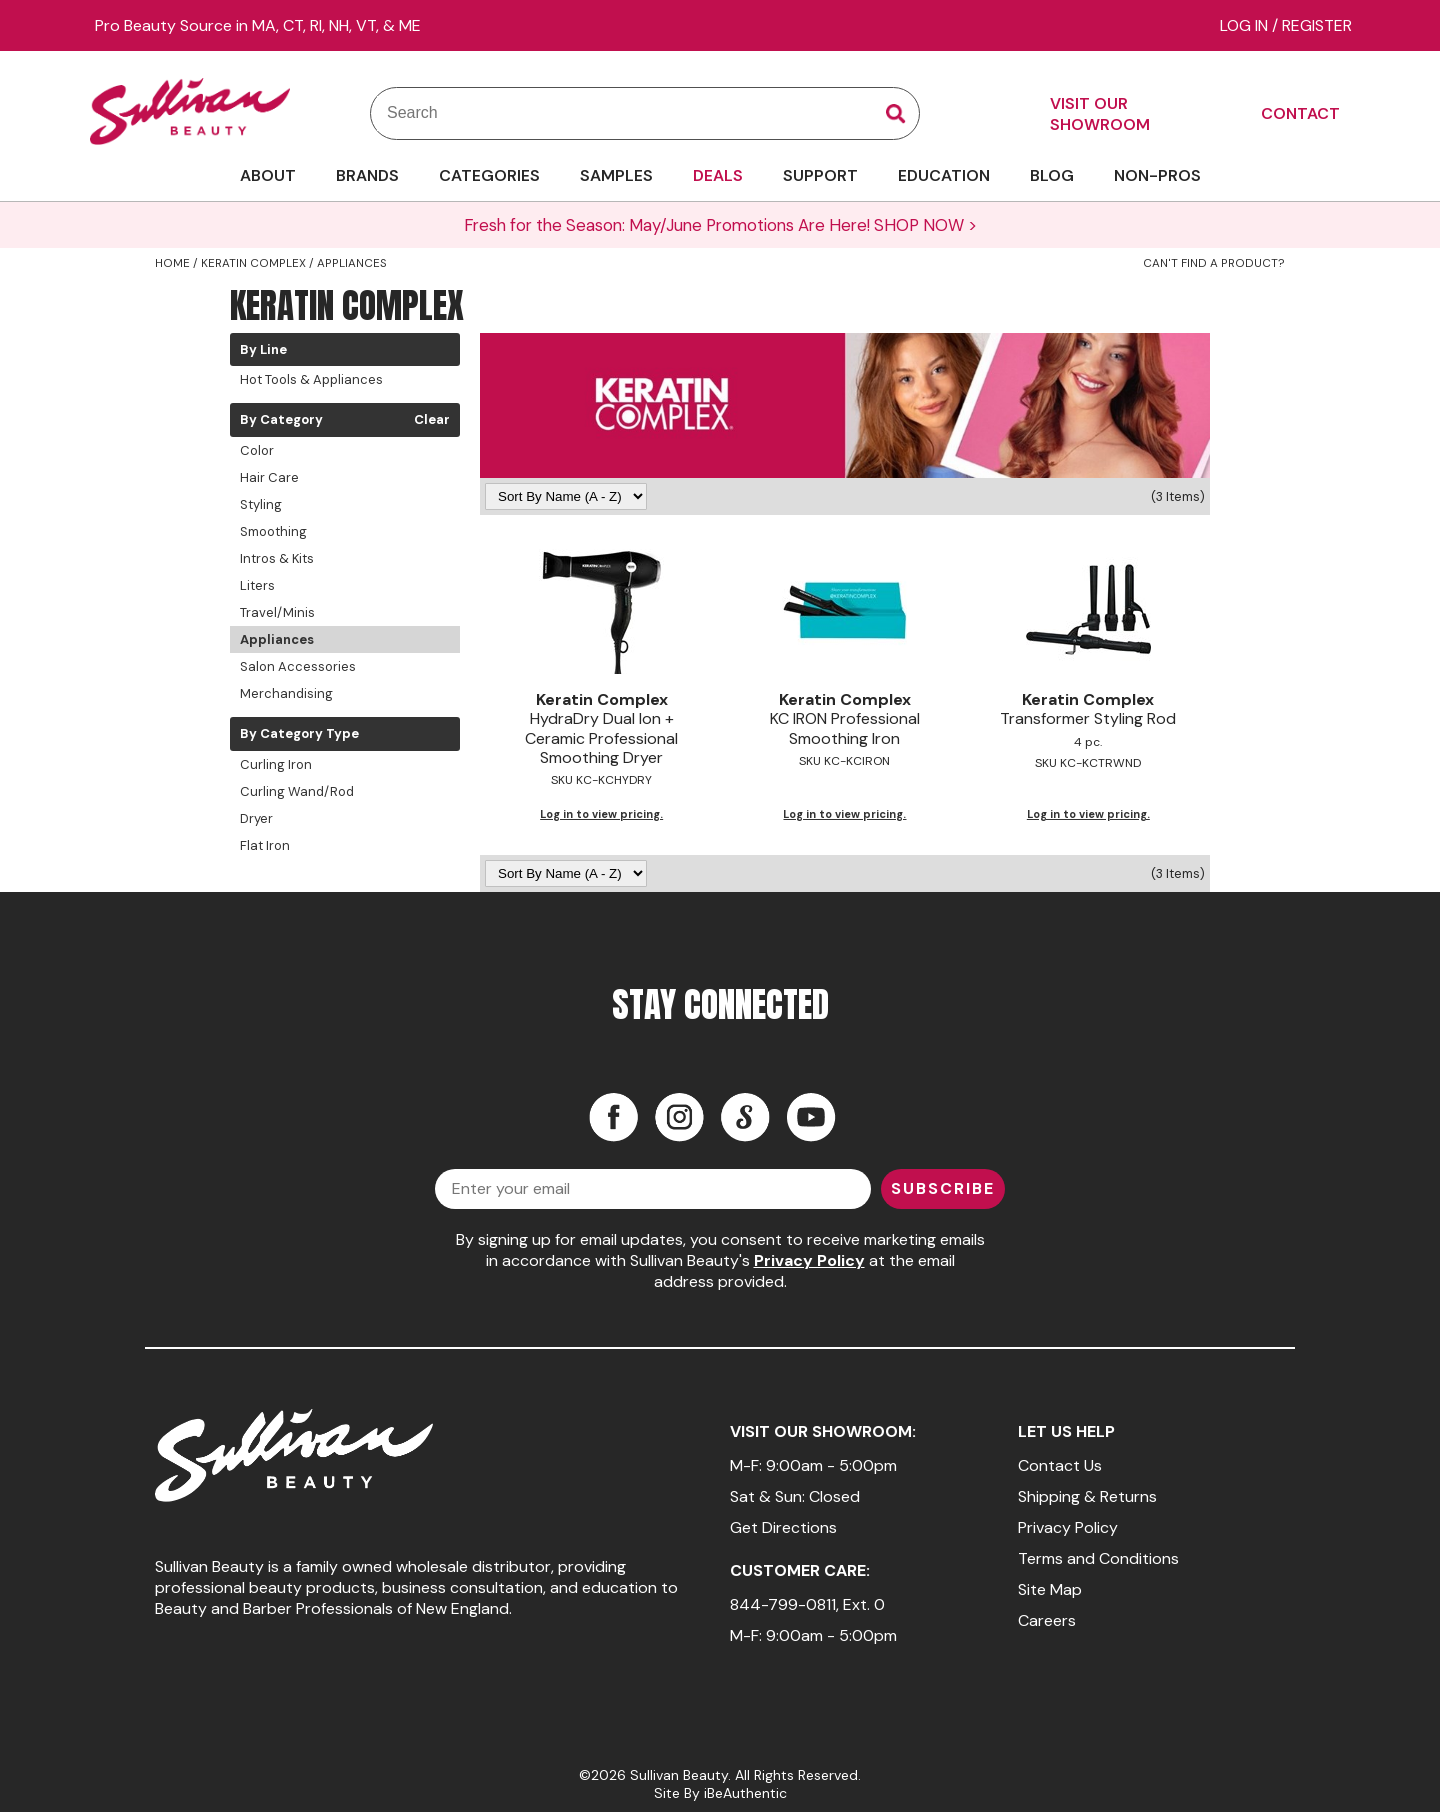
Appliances (277, 639)
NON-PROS (1157, 175)
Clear (432, 420)
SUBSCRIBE (943, 1188)
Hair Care (269, 477)
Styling (261, 504)
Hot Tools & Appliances (311, 379)
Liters (257, 585)
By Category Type (299, 734)
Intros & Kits (277, 558)
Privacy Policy (809, 1260)
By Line (263, 350)
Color (257, 450)
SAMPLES (616, 175)
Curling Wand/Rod (297, 791)
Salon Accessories (298, 666)
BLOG (1052, 175)
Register (1317, 25)
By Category (281, 420)
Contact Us (1060, 1465)
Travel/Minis (277, 612)
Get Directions (783, 1527)
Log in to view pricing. (601, 814)
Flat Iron (265, 845)
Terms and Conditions (1098, 1558)
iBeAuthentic (745, 1793)
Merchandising (286, 693)
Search (896, 114)
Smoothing (273, 531)
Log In (1246, 25)
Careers (1047, 1620)
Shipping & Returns (1087, 1496)
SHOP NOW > (925, 225)
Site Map (1050, 1589)
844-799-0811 (783, 1604)
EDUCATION (944, 175)
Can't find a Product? (1214, 263)
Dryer (256, 818)
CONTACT (1300, 113)
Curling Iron (276, 764)
